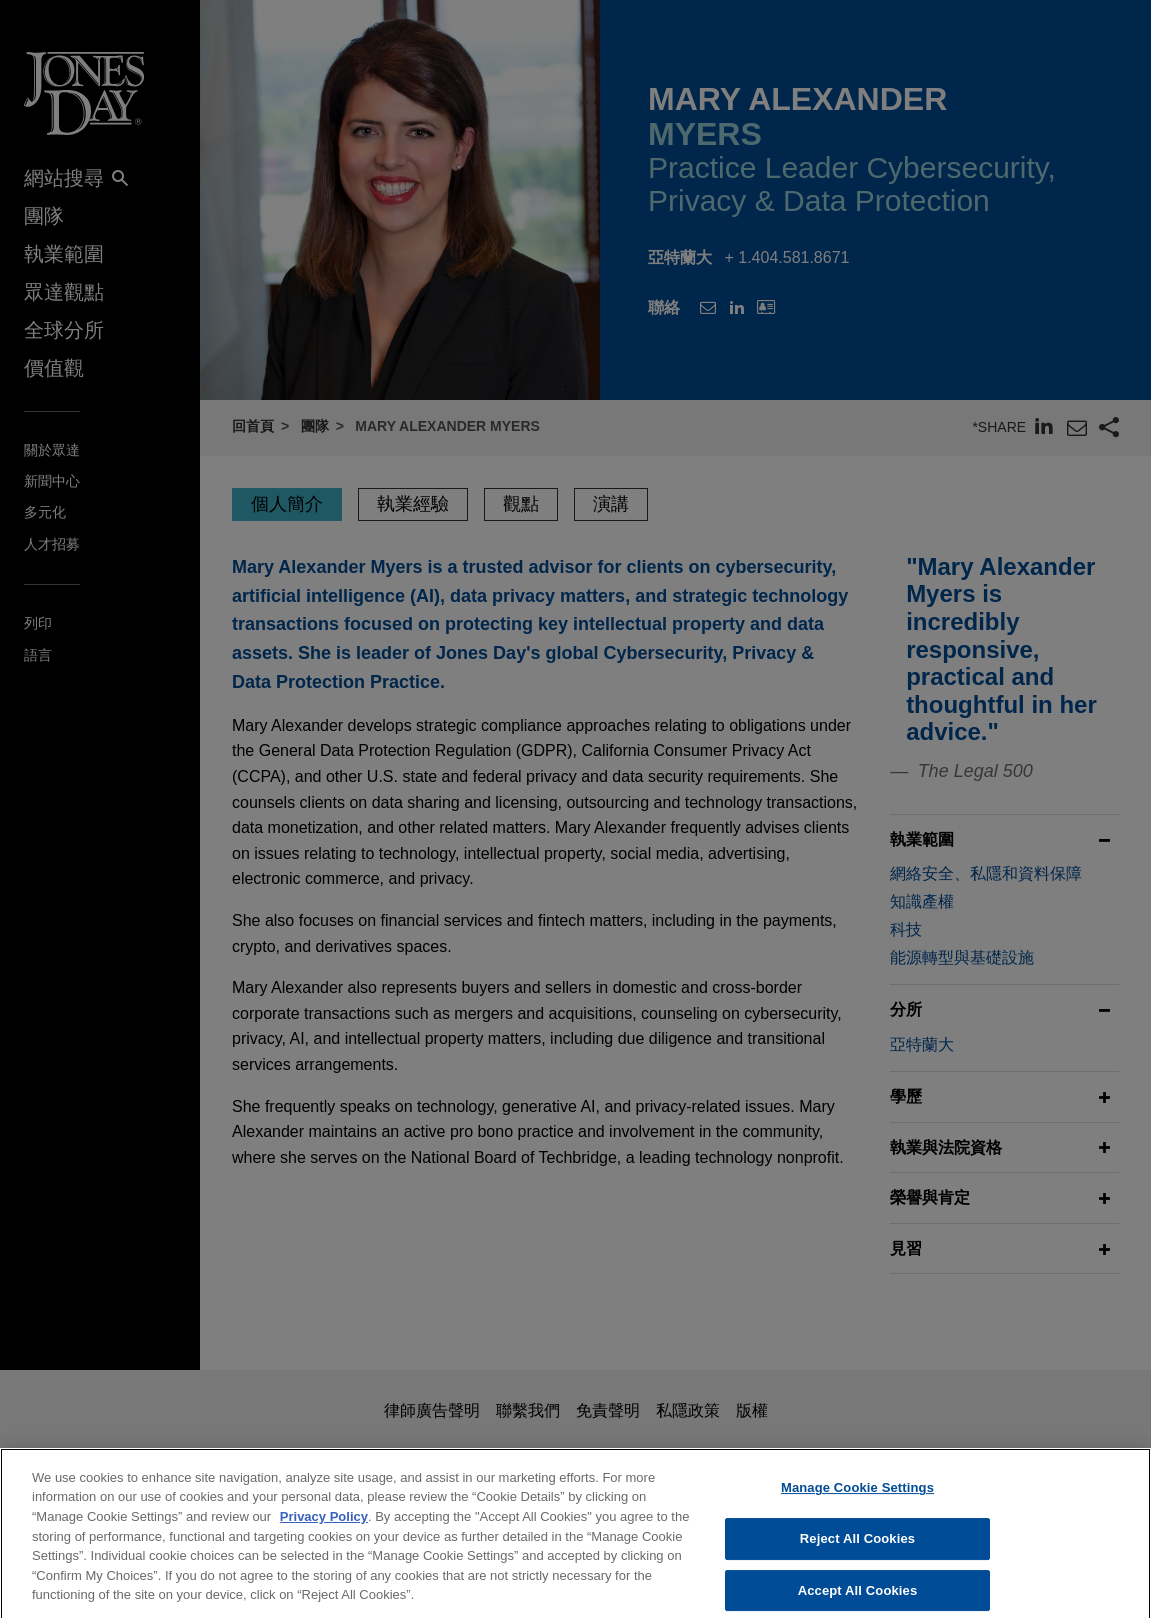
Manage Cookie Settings (857, 1503)
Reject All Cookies (857, 1553)
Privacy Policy (324, 1531)
